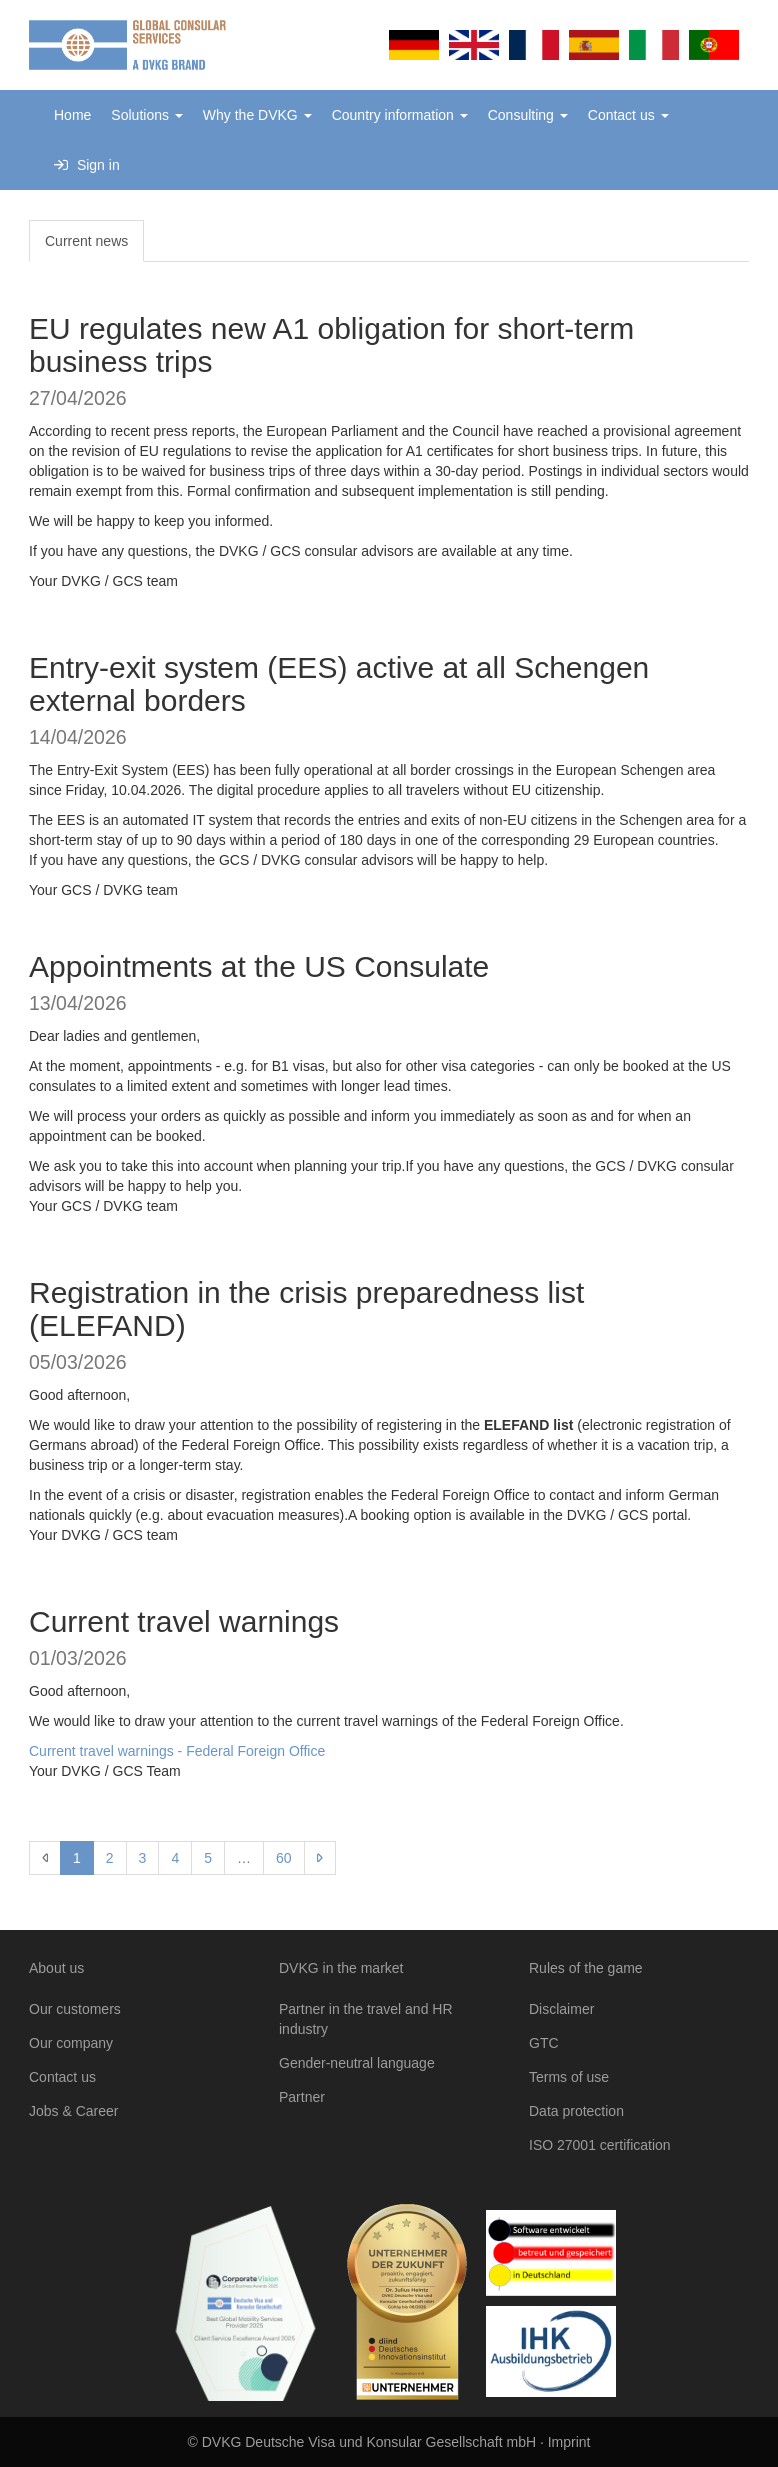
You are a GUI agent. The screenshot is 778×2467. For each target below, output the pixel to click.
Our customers (75, 2009)
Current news (86, 241)
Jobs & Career (73, 2111)
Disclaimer (561, 2009)
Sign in (87, 165)
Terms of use (569, 2077)
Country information (400, 115)
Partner (302, 2097)
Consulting (528, 115)
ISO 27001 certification (600, 2145)
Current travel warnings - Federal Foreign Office (177, 1751)
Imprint (569, 2442)
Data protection (576, 2111)
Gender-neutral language (357, 2063)
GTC (544, 2043)
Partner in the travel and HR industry (366, 2019)
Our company (71, 2043)
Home (72, 115)
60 (284, 1858)
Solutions (146, 115)
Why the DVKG (257, 115)
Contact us (628, 115)
